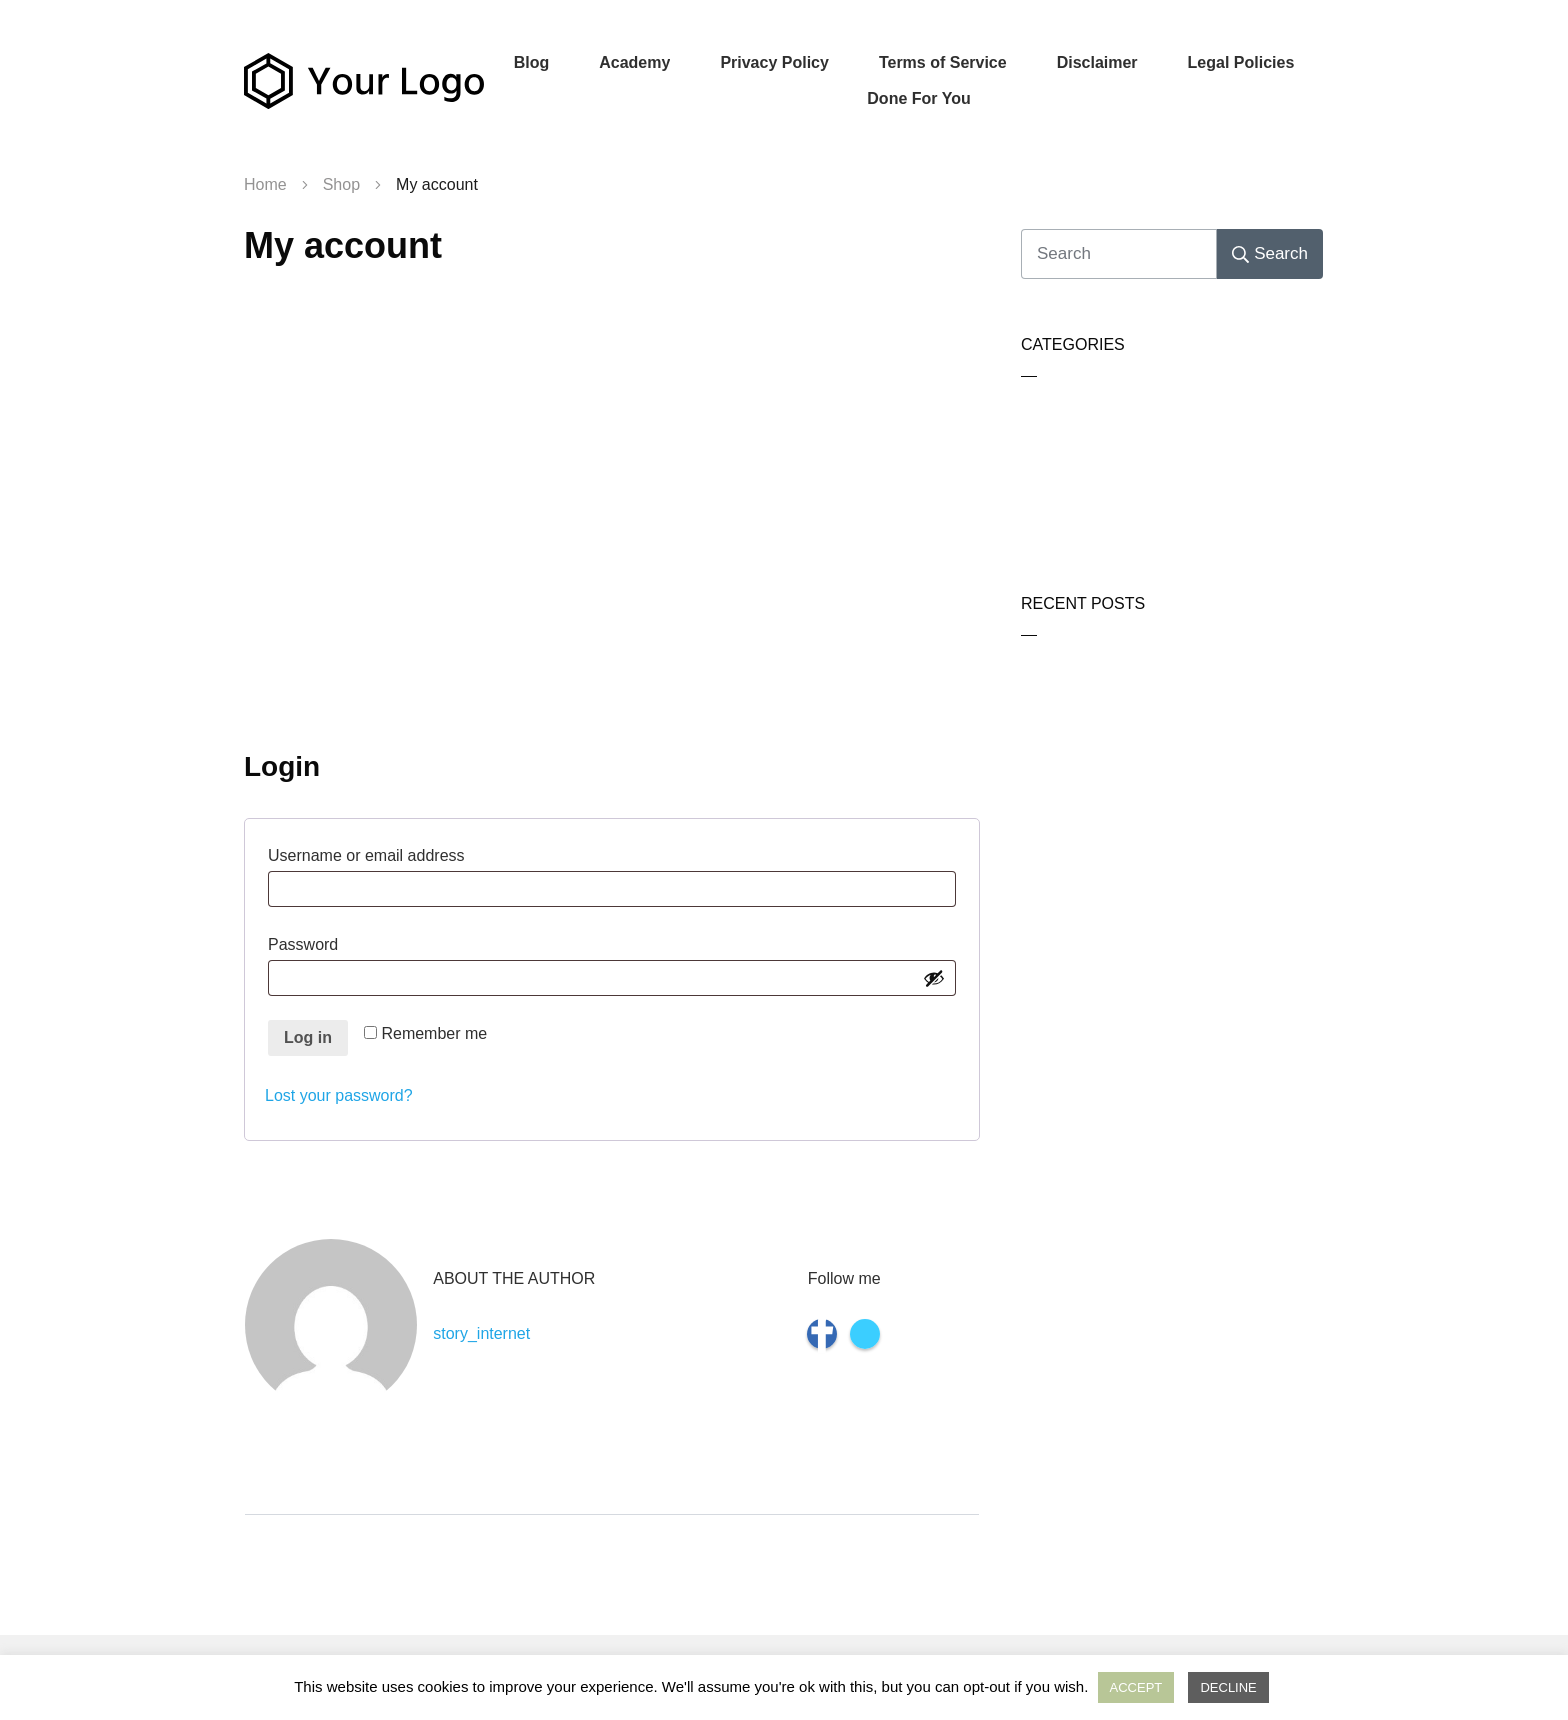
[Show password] (934, 978)
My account (343, 245)
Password (340, 942)
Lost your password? (339, 1095)
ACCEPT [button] (1136, 1687)
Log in (308, 1037)
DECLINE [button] (1228, 1687)
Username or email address (403, 853)
